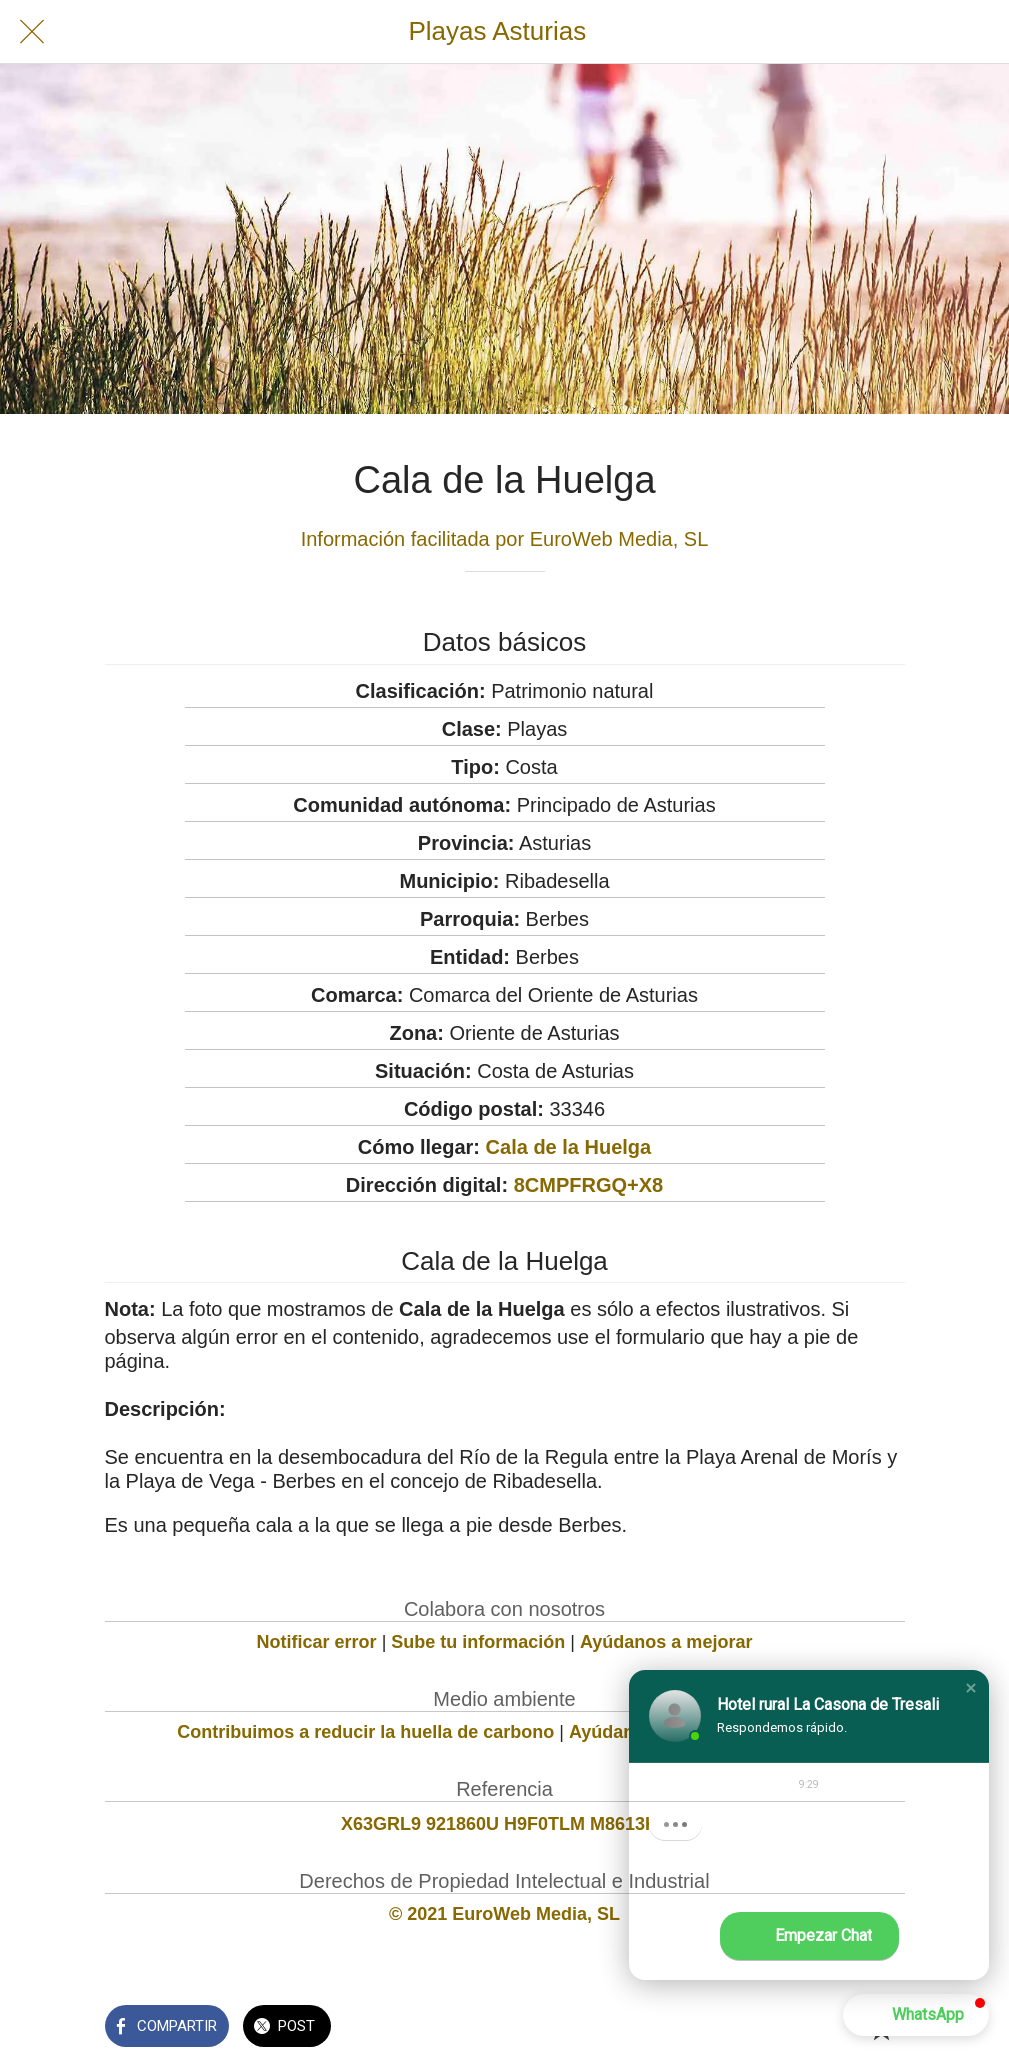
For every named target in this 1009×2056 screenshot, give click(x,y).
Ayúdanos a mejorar (666, 1642)
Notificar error (317, 1642)
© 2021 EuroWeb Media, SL (504, 1914)
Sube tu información (478, 1642)
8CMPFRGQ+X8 (588, 1185)
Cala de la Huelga (569, 1147)
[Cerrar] (32, 32)
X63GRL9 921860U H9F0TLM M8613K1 (504, 1824)
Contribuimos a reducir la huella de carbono (365, 1732)
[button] (971, 1688)
